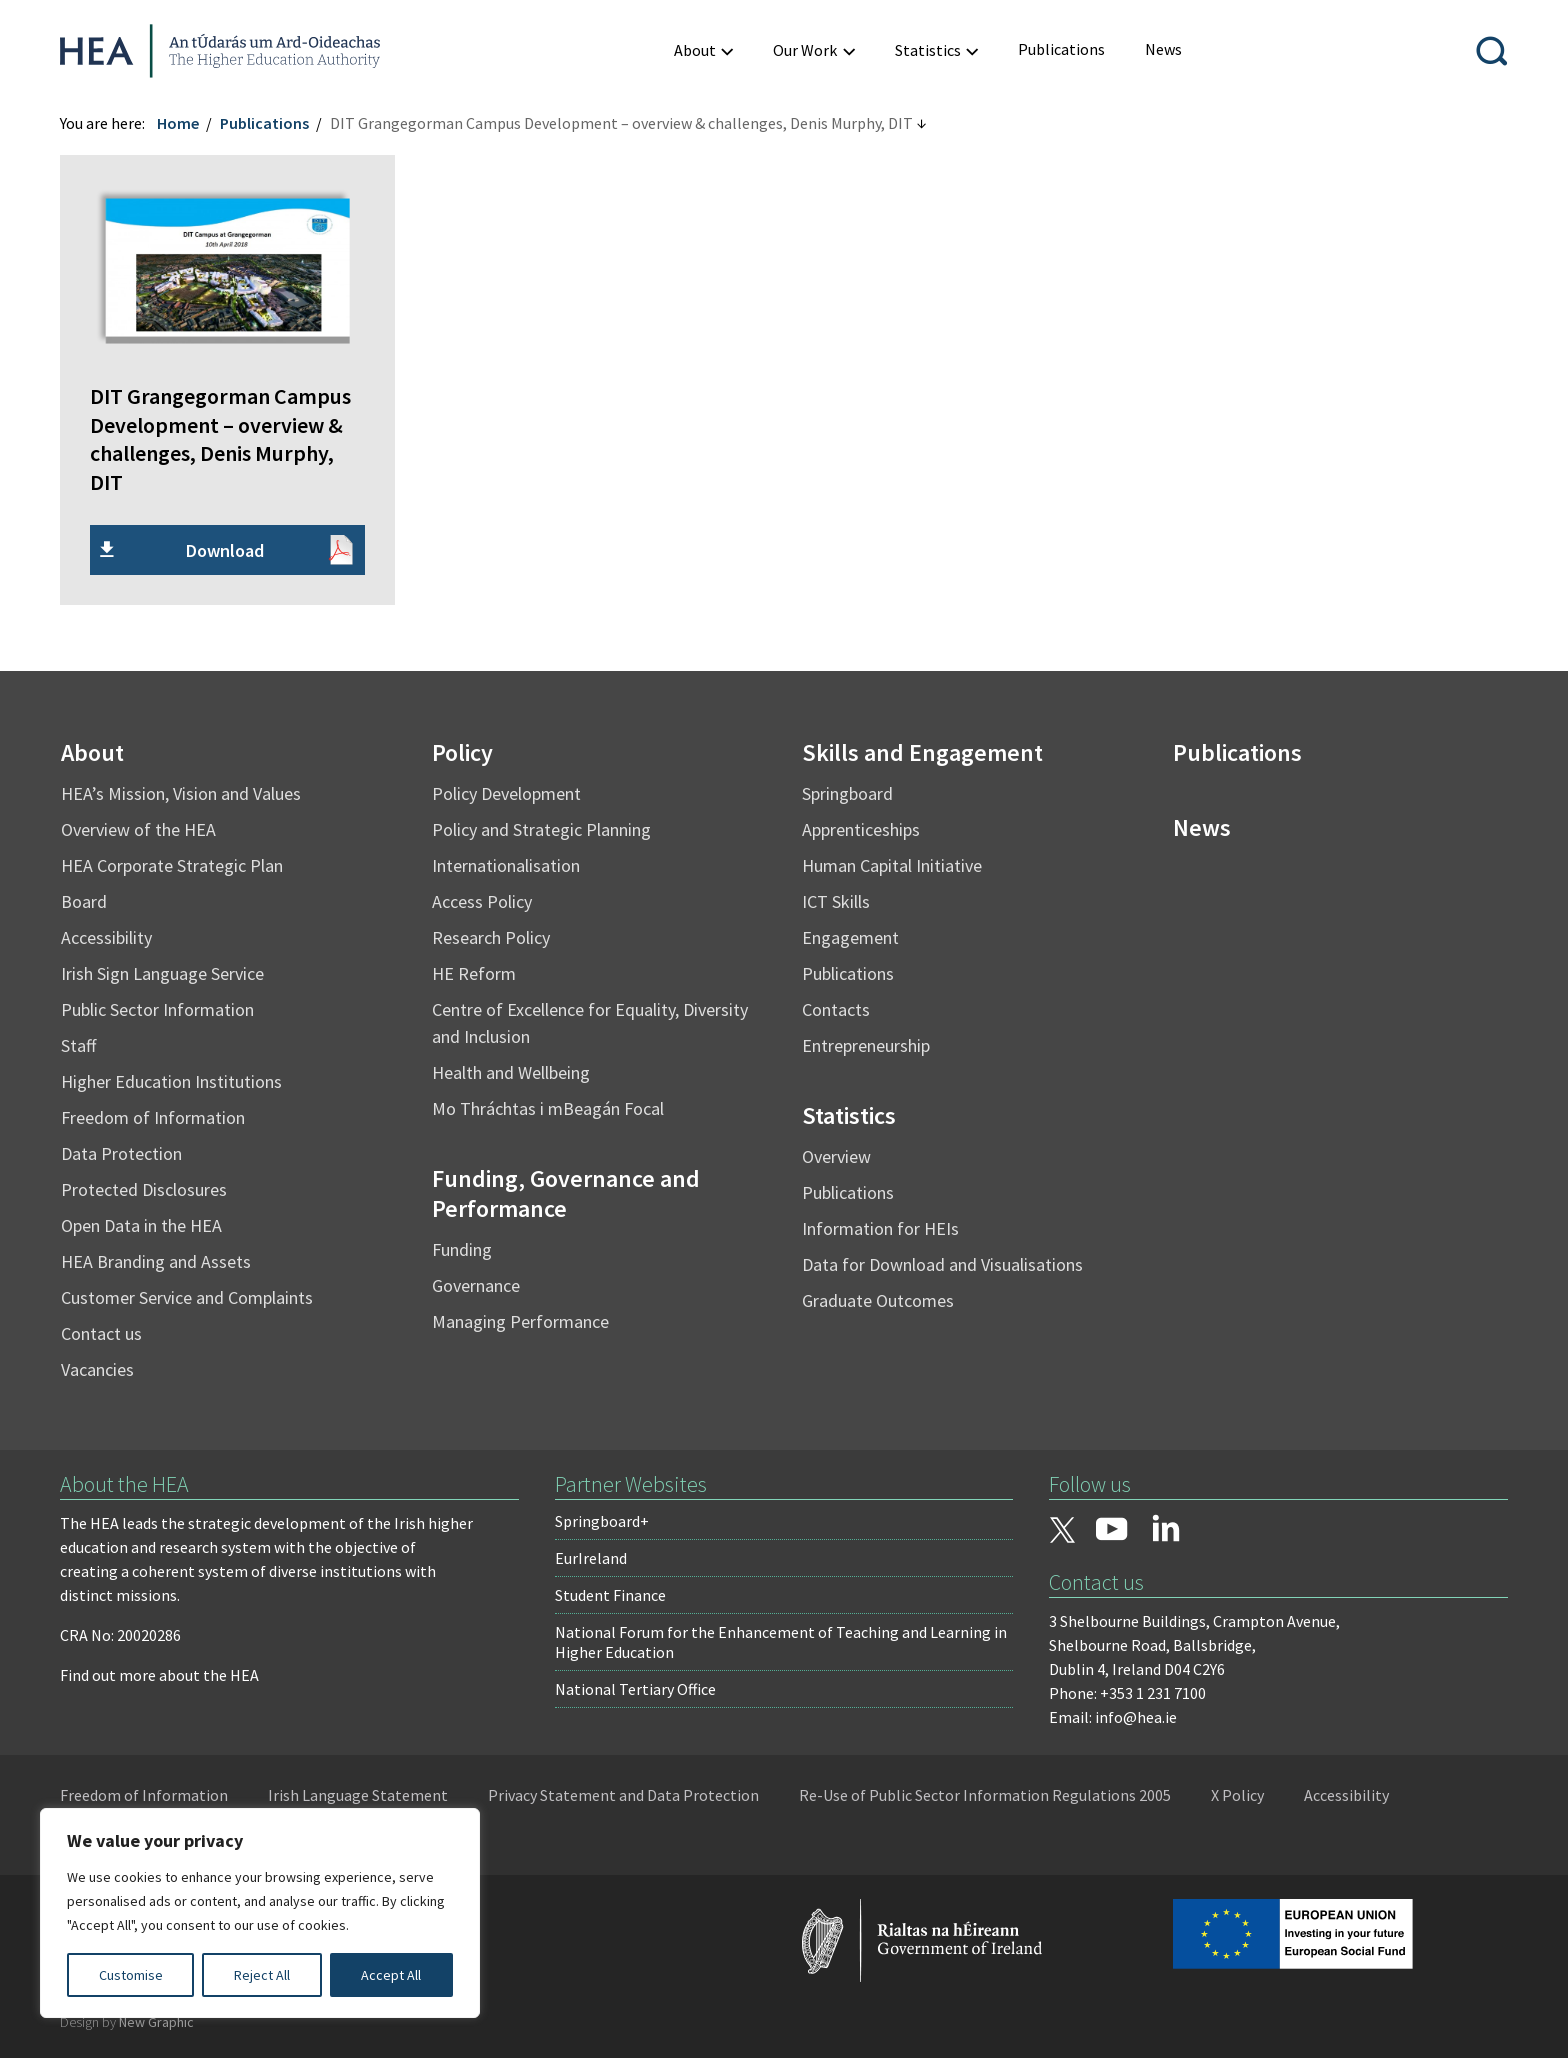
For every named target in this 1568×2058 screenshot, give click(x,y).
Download (225, 550)
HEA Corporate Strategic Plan (172, 865)
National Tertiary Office (635, 1689)
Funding (462, 1249)
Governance (476, 1285)
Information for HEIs (880, 1228)
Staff (78, 1045)
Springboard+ (602, 1521)
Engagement (850, 937)
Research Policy (491, 937)
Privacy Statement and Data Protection (623, 1795)
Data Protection (121, 1153)
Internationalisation (506, 865)
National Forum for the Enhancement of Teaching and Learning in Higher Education (781, 1642)
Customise (131, 1975)
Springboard (847, 793)
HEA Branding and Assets (156, 1261)
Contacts (836, 1009)
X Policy (1237, 1795)
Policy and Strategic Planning (541, 829)
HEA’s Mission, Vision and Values (181, 793)
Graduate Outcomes (878, 1300)
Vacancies (97, 1369)
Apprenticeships (861, 829)
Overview (836, 1156)
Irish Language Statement (358, 1795)
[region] (260, 1913)
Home (178, 123)
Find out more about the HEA (159, 1675)
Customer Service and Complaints (187, 1297)
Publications (264, 123)
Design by (127, 2022)
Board (84, 901)
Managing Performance (520, 1321)
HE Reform (474, 973)
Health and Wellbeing (511, 1072)
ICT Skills (836, 901)
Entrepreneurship (866, 1045)
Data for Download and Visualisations (942, 1264)
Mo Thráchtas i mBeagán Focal (548, 1108)
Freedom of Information (153, 1117)
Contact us (101, 1333)
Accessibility (106, 937)
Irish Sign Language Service (162, 973)
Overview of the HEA (138, 829)
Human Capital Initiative (892, 865)
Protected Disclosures (144, 1189)
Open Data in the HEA (141, 1225)
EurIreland (591, 1558)
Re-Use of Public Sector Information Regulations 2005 (985, 1795)
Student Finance (610, 1595)
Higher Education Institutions (171, 1081)
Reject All (262, 1975)
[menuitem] (1061, 49)
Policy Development (506, 793)
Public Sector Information (157, 1009)
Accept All (391, 1975)
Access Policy (482, 901)
